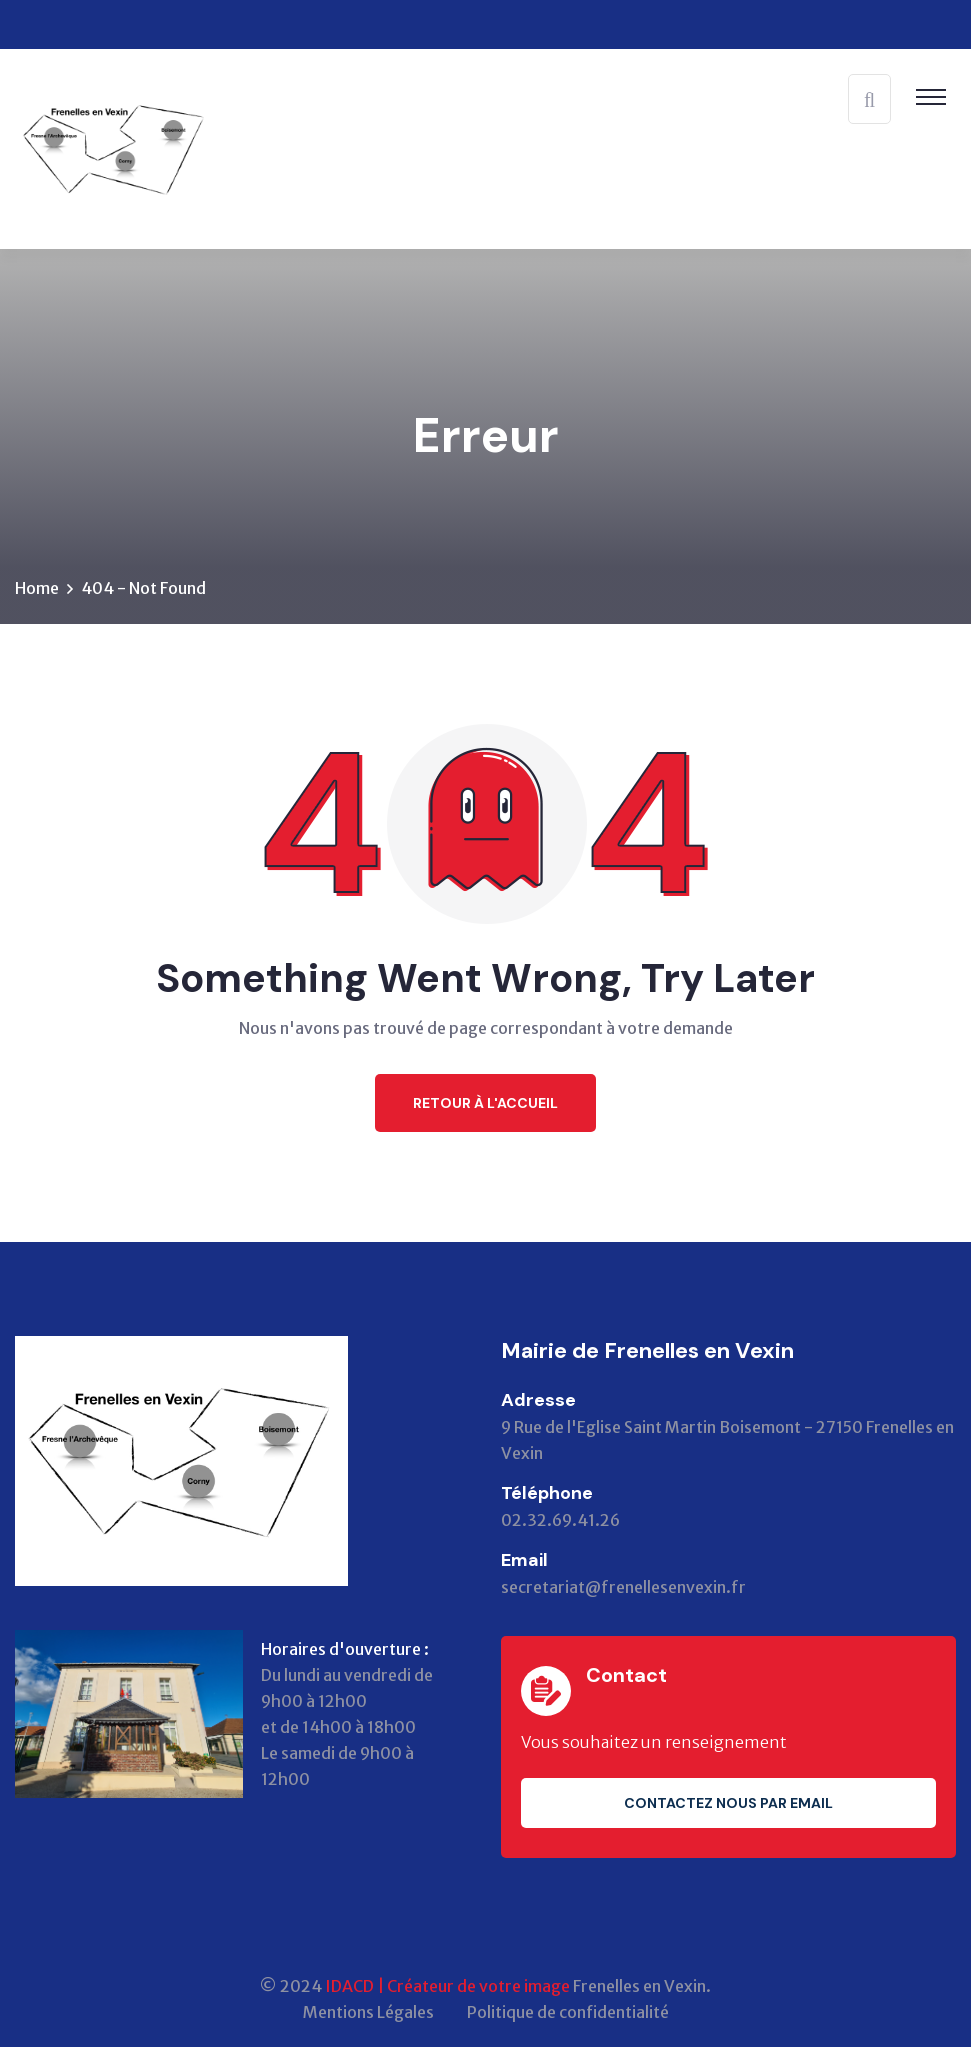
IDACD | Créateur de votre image (447, 1986)
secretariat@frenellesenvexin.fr (623, 1587)
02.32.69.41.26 (560, 1520)
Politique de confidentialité (568, 2012)
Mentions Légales (368, 2012)
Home (37, 588)
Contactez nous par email (728, 1803)
